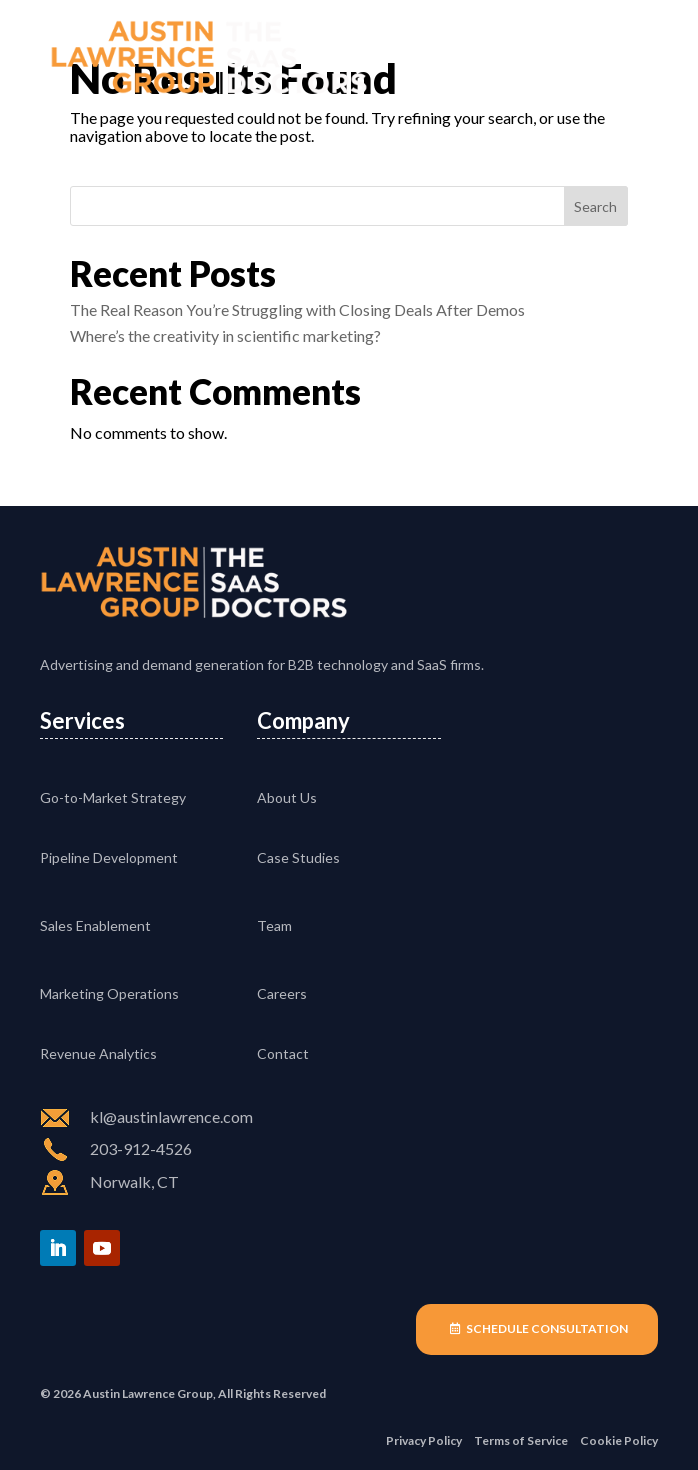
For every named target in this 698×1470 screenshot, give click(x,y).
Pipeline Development (109, 857)
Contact (283, 1053)
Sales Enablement (95, 925)
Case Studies (298, 857)
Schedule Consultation (547, 1328)
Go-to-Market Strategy (113, 797)
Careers (282, 993)
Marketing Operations (109, 993)
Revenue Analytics (98, 1053)
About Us (287, 797)
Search (595, 206)
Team (274, 925)
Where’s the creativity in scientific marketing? (225, 335)
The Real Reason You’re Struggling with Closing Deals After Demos (297, 309)
